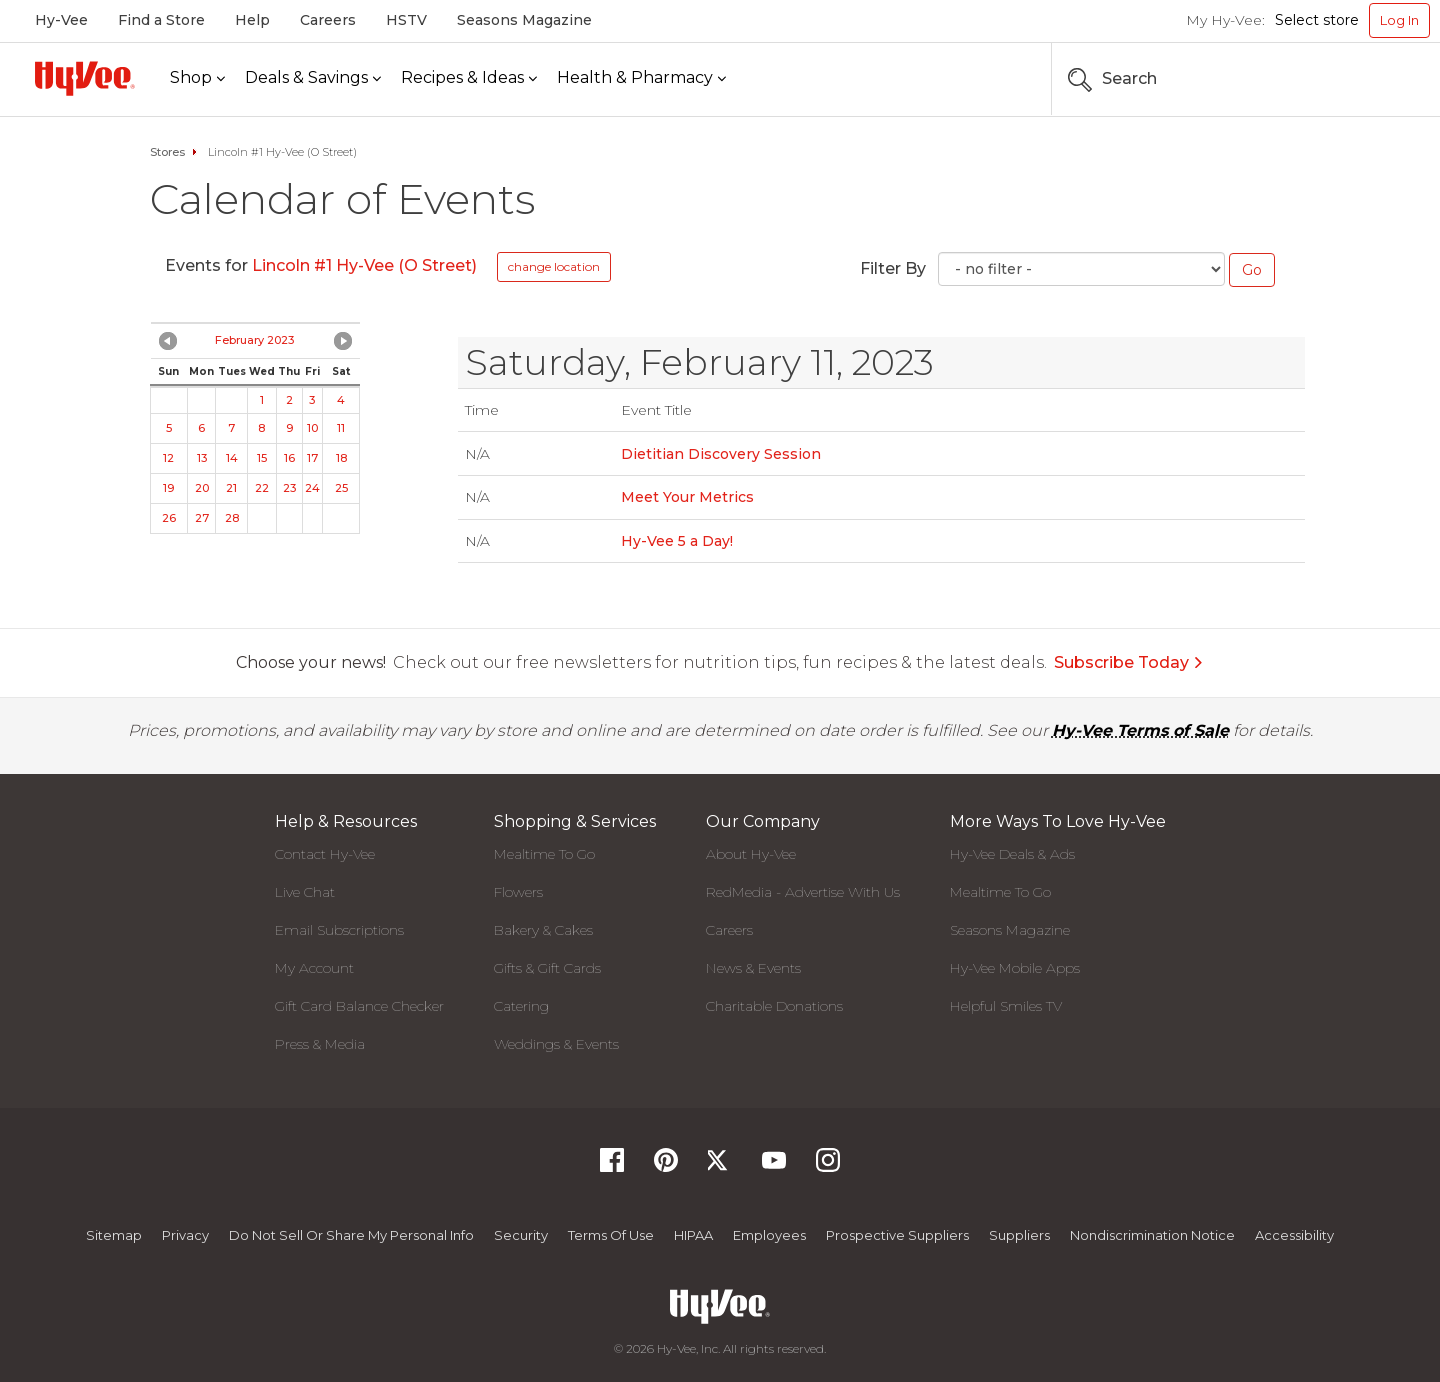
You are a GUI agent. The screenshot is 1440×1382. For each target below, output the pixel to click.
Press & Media (320, 1044)
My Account (314, 968)
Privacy (185, 1235)
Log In (1399, 20)
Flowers (518, 892)
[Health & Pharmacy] (641, 78)
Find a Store (161, 20)
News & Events (753, 968)
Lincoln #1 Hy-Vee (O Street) (364, 265)
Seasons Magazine (524, 20)
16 (289, 458)
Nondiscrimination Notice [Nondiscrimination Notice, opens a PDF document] (1152, 1235)
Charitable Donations (774, 1006)
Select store (1317, 20)
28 (232, 518)
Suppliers (1019, 1235)
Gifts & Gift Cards (547, 968)
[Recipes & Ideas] (469, 78)
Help (252, 20)
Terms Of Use (611, 1235)
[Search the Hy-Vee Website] (1370, 79)
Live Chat (305, 892)
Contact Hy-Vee (325, 854)
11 (341, 428)
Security (521, 1235)
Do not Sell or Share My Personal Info (351, 1235)
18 (341, 458)
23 (289, 488)
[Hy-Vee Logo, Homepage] (85, 78)
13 (202, 458)
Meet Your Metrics (687, 497)
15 (262, 458)
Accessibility (1294, 1235)
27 (202, 518)
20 (202, 488)
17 (312, 458)
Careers (328, 20)
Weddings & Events (556, 1044)
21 (231, 488)
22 (262, 488)
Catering (521, 1006)
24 (312, 488)
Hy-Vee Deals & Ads (1012, 854)
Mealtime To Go (544, 854)
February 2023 (254, 340)
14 (232, 458)
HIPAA (693, 1235)
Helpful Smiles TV (1006, 1006)
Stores (167, 152)
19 (168, 488)
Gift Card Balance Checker (359, 1006)
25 (341, 488)
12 (168, 458)
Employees (769, 1235)
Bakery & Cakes (543, 930)
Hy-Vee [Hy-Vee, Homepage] (61, 20)
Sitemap (114, 1235)
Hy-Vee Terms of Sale (1140, 730)
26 (169, 518)
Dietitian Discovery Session (721, 454)
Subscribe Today (1129, 662)
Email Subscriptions (339, 930)
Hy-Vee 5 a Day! (677, 541)
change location (554, 266)
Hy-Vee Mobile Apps (1015, 968)
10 (312, 428)
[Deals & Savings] (313, 78)
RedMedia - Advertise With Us (803, 892)
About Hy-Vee (751, 854)
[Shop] (197, 78)
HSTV (406, 20)
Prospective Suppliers (897, 1235)
